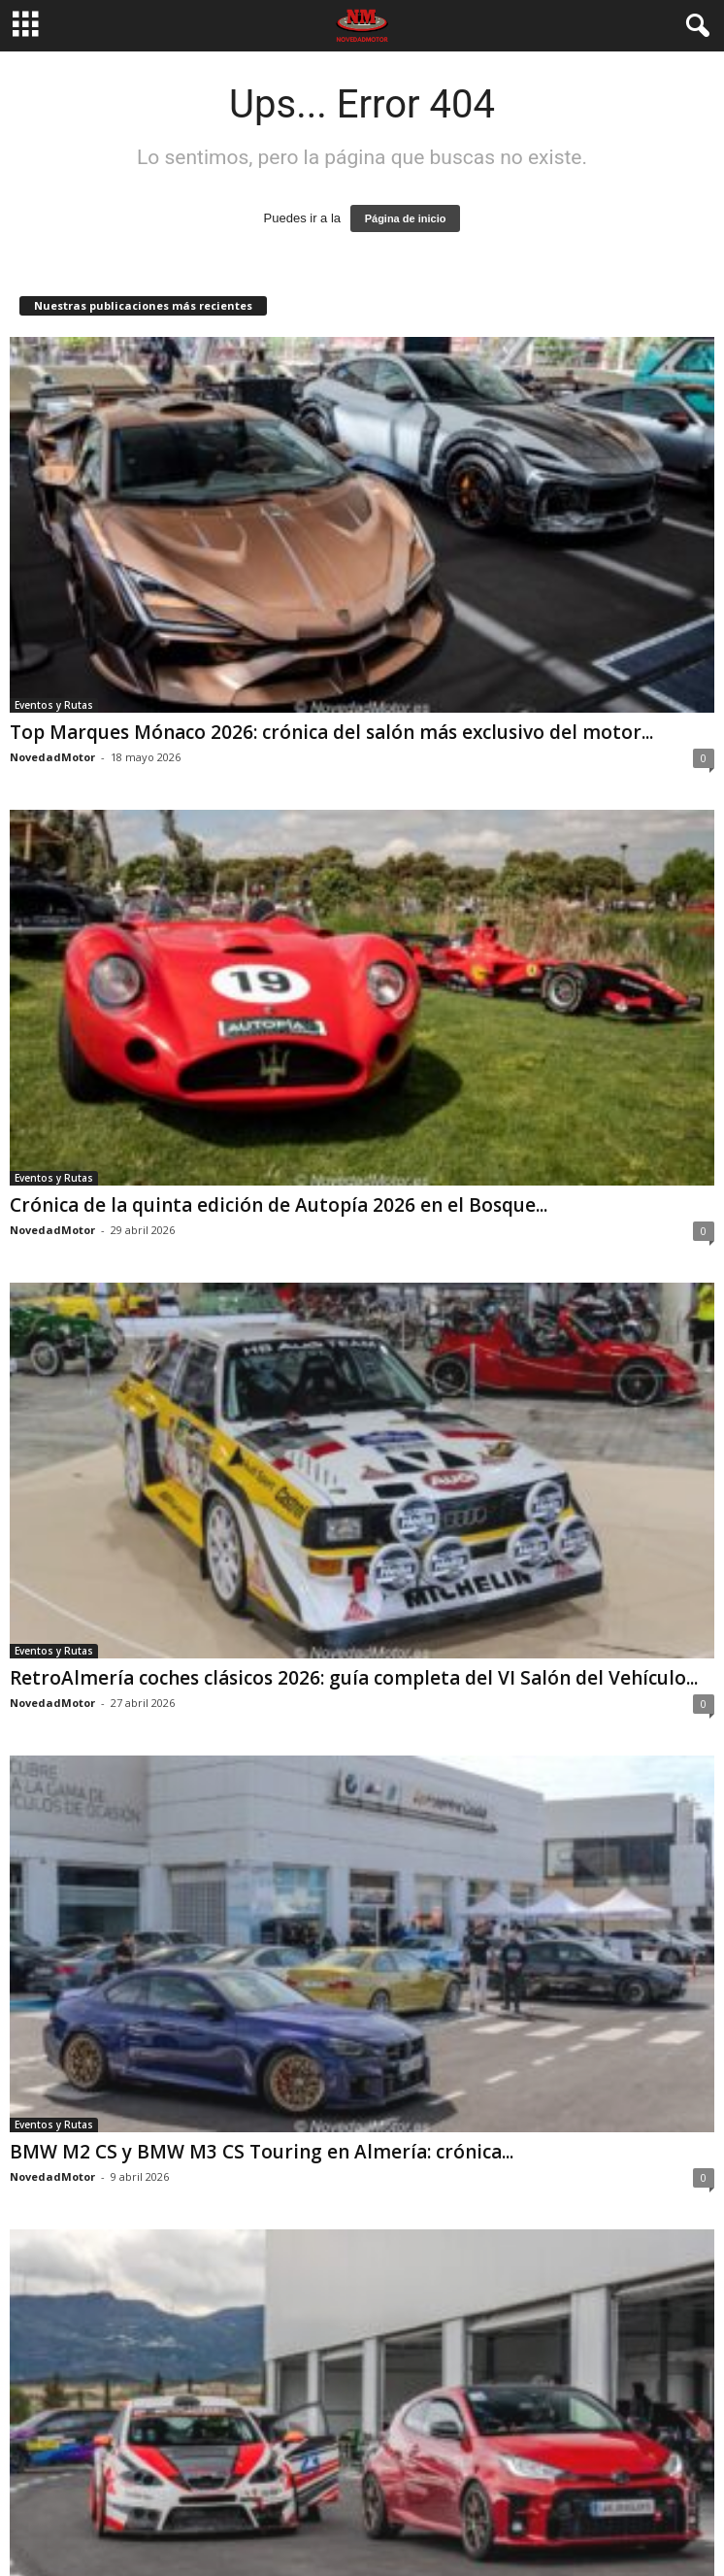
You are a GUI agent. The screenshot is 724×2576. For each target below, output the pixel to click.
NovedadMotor (52, 757)
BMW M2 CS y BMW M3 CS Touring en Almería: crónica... (261, 2151)
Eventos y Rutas (54, 705)
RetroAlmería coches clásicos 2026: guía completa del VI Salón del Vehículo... (354, 1677)
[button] (694, 26)
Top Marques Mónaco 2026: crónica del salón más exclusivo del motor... (331, 732)
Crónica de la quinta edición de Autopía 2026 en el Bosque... (278, 1205)
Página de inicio (405, 218)
